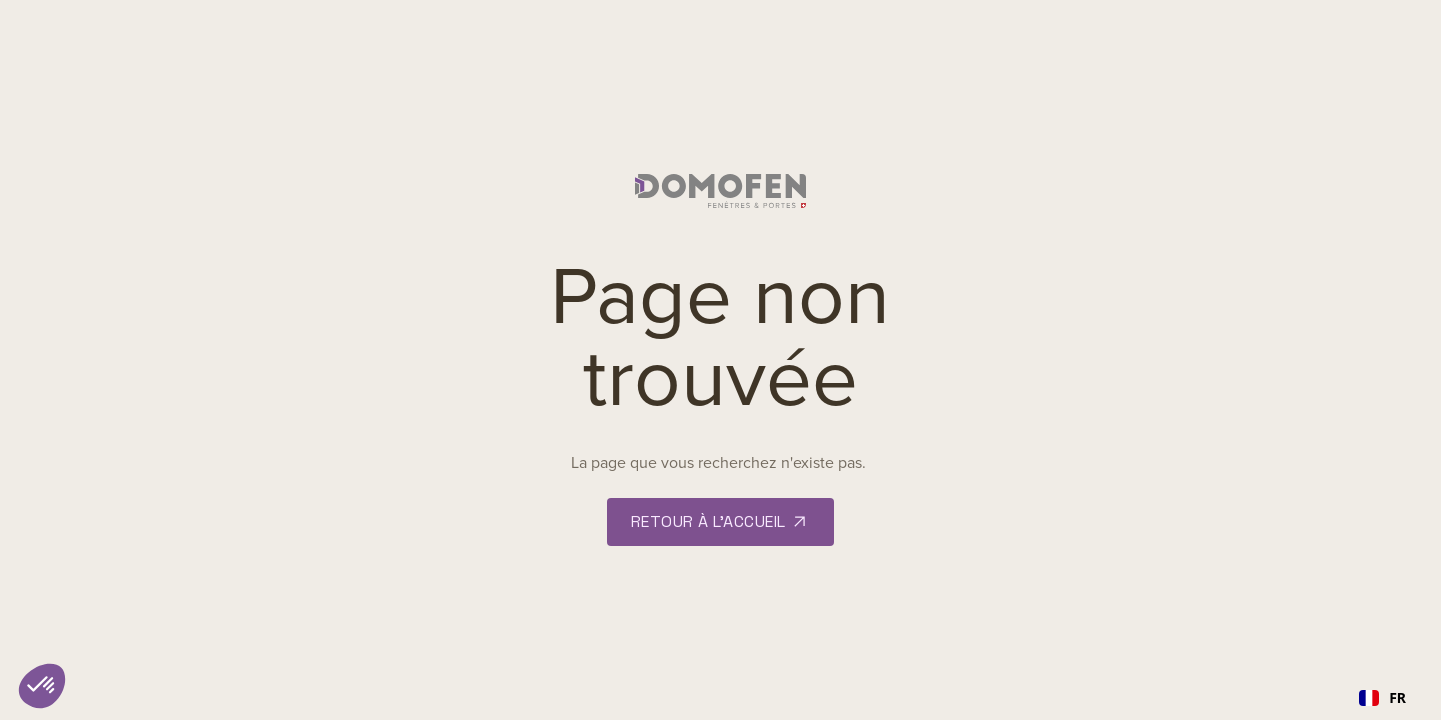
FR (1382, 697)
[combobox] (1382, 698)
